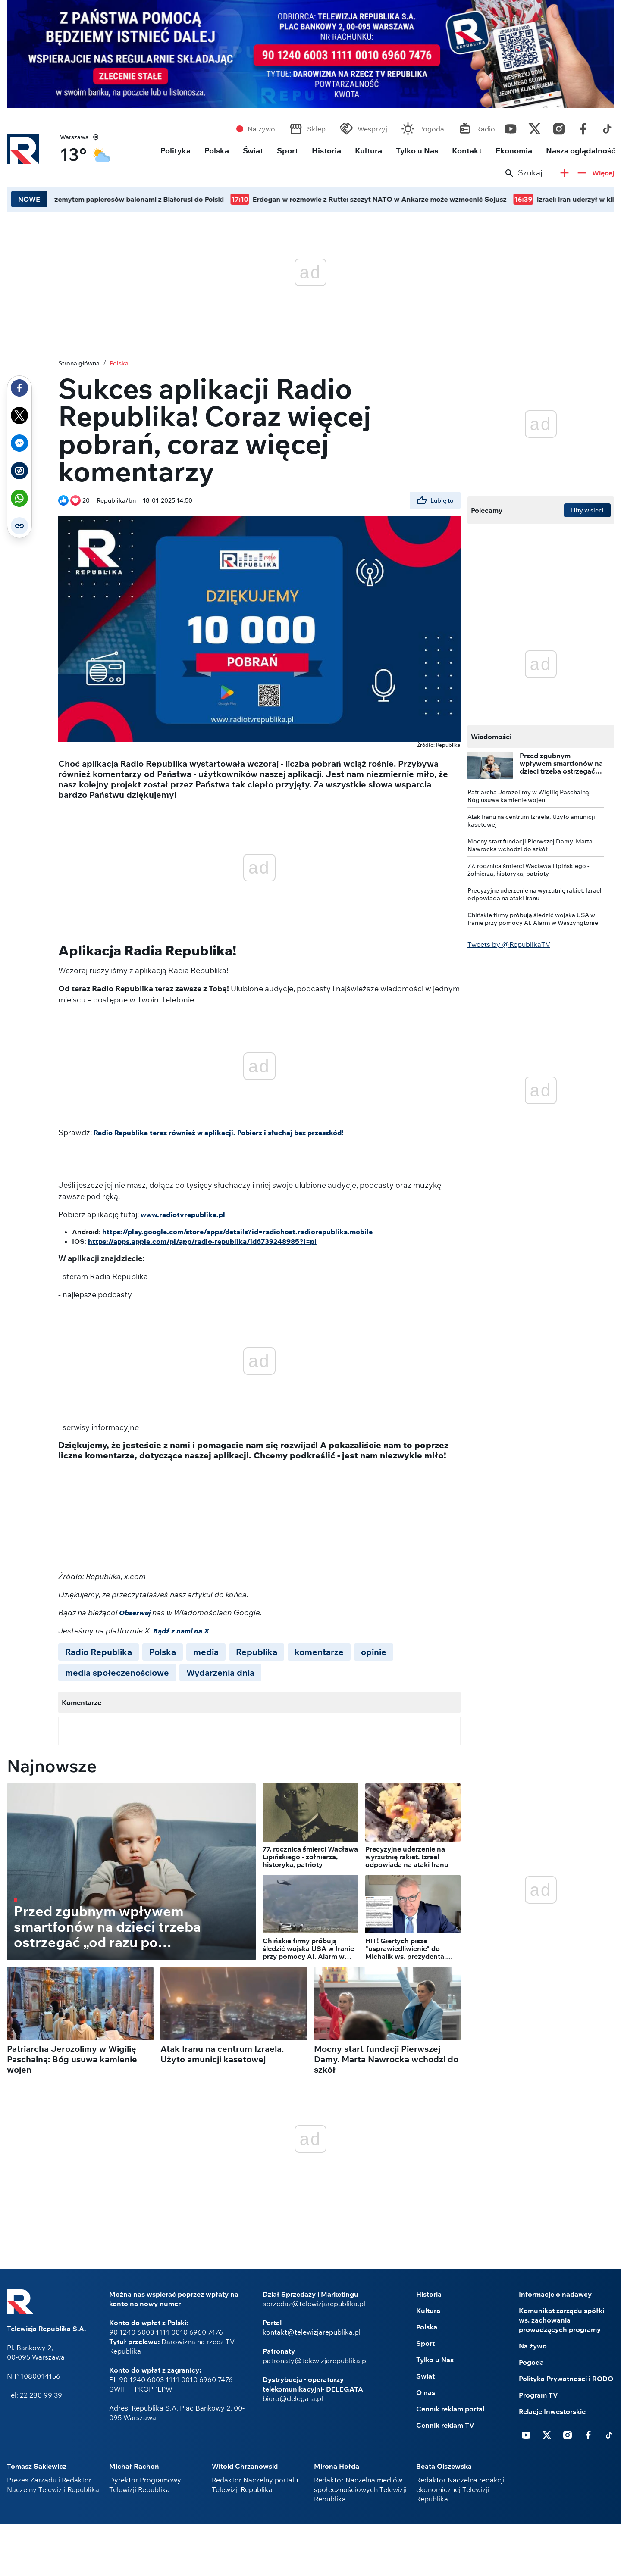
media (206, 1651)
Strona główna (79, 363)
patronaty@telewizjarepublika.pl (315, 2360)
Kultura (368, 151)
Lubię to (435, 500)
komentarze (319, 1651)
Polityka (175, 151)
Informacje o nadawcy (555, 2294)
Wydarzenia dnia (220, 1672)
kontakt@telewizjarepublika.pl (312, 2332)
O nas (425, 2392)
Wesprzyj (372, 129)
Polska (216, 151)
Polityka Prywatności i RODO (566, 2378)
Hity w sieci (587, 510)
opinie (373, 1651)
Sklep (316, 129)
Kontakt (467, 151)
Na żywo (261, 129)
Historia (326, 151)
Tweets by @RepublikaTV (508, 944)
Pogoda (431, 129)
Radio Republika (98, 1651)
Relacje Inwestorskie (552, 2411)
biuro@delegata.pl (293, 2398)
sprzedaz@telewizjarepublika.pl (314, 2303)
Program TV (538, 2395)
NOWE (29, 199)
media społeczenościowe (117, 1672)
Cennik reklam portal (450, 2408)
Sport (287, 151)
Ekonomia (514, 151)
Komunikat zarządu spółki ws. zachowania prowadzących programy (561, 2320)
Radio (485, 129)
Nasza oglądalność (580, 151)
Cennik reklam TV (445, 2425)
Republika (256, 1651)
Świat (253, 151)
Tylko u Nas (417, 151)
